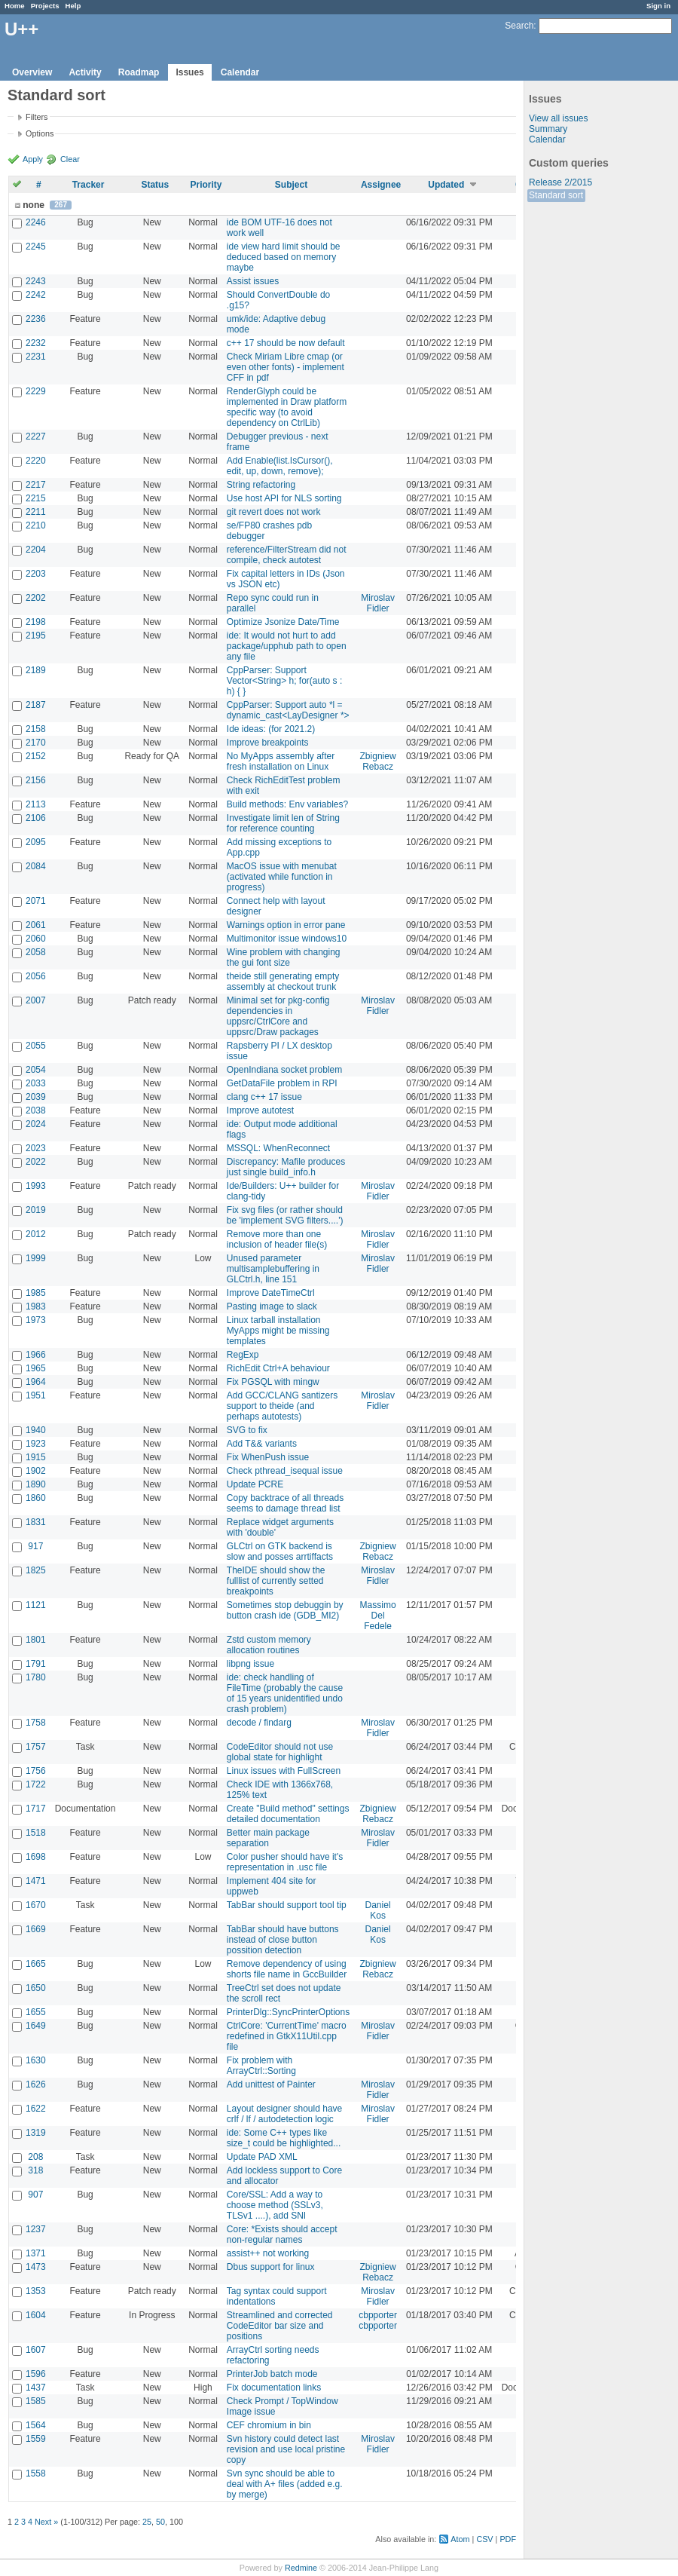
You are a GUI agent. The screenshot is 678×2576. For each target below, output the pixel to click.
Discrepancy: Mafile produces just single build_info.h (286, 1167)
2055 (36, 1045)
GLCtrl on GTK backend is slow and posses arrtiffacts (280, 1551)
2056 (36, 976)
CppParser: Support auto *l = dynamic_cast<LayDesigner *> (288, 710)
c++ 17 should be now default (286, 343)
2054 (36, 1069)
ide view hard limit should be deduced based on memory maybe (284, 257)
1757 (36, 1746)
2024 (36, 1124)
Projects (45, 6)
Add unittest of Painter (271, 2084)
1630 (36, 2060)
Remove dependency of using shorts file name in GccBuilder (287, 1969)
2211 (36, 512)
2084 (36, 866)
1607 (36, 2350)
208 (35, 2157)
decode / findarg (259, 1722)
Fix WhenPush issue (268, 1457)
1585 (36, 2401)
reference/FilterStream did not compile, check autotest (287, 554)
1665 (36, 1964)
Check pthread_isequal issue (285, 1471)
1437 (36, 2387)
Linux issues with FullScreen (284, 1771)
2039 (36, 1097)
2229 (36, 391)
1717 (36, 1808)
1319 (36, 2132)
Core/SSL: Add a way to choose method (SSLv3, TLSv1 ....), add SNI (275, 2205)
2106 (36, 818)
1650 (36, 1988)
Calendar (240, 72)
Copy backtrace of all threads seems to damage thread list (285, 1503)
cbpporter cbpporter (378, 2320)
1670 (36, 1905)
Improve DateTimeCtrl (271, 1293)
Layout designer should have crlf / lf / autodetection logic (284, 2113)
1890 (36, 1484)
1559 (36, 2439)
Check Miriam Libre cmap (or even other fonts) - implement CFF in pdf (285, 367)
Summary (548, 129)
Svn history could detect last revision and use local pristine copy (286, 2449)
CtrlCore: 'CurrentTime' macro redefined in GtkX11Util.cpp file (287, 2036)
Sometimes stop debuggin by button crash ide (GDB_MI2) (285, 1610)
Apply (33, 159)
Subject (291, 184)
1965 (36, 1368)
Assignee (381, 184)
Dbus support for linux (271, 2267)
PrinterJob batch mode (272, 2374)
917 (35, 1546)
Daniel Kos (378, 1910)
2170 (36, 742)
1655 (36, 2012)
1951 (36, 1395)
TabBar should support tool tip (287, 1905)
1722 (36, 1784)
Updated (446, 184)
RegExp (243, 1354)
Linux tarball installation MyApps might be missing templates (278, 1330)
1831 (36, 1522)
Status (155, 184)
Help (73, 6)
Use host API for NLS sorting (284, 498)
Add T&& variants (262, 1443)
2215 (36, 498)
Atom (459, 2539)
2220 (36, 460)
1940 (36, 1430)
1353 (36, 2291)
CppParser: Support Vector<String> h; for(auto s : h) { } (284, 681)
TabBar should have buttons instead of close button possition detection (283, 1940)
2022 (36, 1161)
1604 (36, 2315)
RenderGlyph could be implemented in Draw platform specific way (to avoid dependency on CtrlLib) (287, 407)
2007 (36, 1000)
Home (15, 6)
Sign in (658, 6)
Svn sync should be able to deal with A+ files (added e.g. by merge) (285, 2484)
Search (519, 25)
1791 (36, 1664)
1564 (36, 2425)
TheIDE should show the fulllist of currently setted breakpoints (276, 1581)
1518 (36, 1832)
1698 (36, 1857)
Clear (70, 159)
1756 (36, 1771)
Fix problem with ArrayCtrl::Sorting (261, 2065)
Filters (36, 116)
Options (39, 133)
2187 (36, 705)
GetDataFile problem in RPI (282, 1083)
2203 (36, 573)
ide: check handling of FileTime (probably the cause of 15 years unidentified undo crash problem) (285, 1693)
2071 (36, 901)
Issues (189, 72)
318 (35, 2170)
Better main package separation (268, 1838)
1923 (36, 1443)
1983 (36, 1306)
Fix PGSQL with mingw (273, 1382)
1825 (36, 1570)
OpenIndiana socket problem (284, 1069)
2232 (36, 343)
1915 (36, 1457)
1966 (36, 1354)
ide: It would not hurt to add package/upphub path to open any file (287, 646)
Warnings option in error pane (286, 925)
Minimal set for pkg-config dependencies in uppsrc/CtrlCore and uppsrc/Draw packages (278, 1016)
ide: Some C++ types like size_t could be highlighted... (284, 2138)
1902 (36, 1471)
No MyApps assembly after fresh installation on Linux (280, 761)
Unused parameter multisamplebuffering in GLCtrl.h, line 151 (273, 1269)
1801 (36, 1639)
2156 (36, 780)
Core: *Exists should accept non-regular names (282, 2234)
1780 (36, 1677)
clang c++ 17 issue (264, 1097)
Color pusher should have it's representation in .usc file (285, 1862)
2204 (36, 549)
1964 (36, 1382)
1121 (36, 1605)
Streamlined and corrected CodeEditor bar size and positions (280, 2326)
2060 (36, 938)
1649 (36, 2025)
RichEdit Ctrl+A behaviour (278, 1368)
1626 (36, 2084)
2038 (36, 1110)
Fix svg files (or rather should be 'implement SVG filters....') (285, 1215)
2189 (36, 670)
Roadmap (139, 72)
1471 (36, 1881)
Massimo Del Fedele (378, 1615)
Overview (32, 72)
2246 (36, 222)
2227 (36, 436)
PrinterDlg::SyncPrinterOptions (288, 2012)
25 (146, 2521)
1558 (36, 2473)
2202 (36, 598)
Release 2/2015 (560, 182)
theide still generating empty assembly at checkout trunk (283, 981)
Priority (205, 184)
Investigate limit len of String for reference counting (283, 823)
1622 (36, 2108)
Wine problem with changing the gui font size (284, 957)
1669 (36, 1929)
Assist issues (253, 281)
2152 (36, 756)
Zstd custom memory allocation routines (269, 1645)
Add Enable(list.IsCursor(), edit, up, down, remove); (280, 465)
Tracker (88, 184)
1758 (36, 1722)
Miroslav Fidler (378, 603)
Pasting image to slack (272, 1306)
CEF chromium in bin (269, 2425)
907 (35, 2194)
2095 (36, 842)
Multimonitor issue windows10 (287, 938)
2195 (36, 635)
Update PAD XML (262, 2157)
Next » (46, 2521)
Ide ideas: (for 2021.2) (271, 729)
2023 (36, 1148)
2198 (36, 622)
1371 (36, 2253)
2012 (36, 1234)
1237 (36, 2229)
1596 (36, 2374)
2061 (36, 925)
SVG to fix (247, 1430)
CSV (484, 2539)
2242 (36, 294)
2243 (36, 281)
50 (160, 2521)
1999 (36, 1258)
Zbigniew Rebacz (378, 761)
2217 (36, 484)
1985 (36, 1293)
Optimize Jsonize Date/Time (283, 622)
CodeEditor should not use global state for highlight (280, 1752)
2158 (36, 729)
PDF (507, 2539)
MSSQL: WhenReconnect (278, 1148)
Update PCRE (255, 1484)
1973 (36, 1320)
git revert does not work (274, 512)
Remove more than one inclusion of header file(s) (277, 1239)
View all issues (558, 118)
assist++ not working (268, 2253)
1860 (36, 1498)
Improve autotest (260, 1110)
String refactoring (261, 484)
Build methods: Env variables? (287, 804)
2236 (36, 319)
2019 (36, 1210)
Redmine (301, 2567)
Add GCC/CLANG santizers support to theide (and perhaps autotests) (282, 1406)
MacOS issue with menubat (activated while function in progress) (282, 877)
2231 (36, 356)
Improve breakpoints (268, 742)
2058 (36, 952)
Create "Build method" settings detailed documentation (288, 1813)
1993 (36, 1186)
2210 (36, 525)
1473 (36, 2267)
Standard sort (556, 195)
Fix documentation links (274, 2387)
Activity (85, 72)
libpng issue (250, 1664)
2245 (36, 246)
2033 (36, 1083)
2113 (36, 804)
